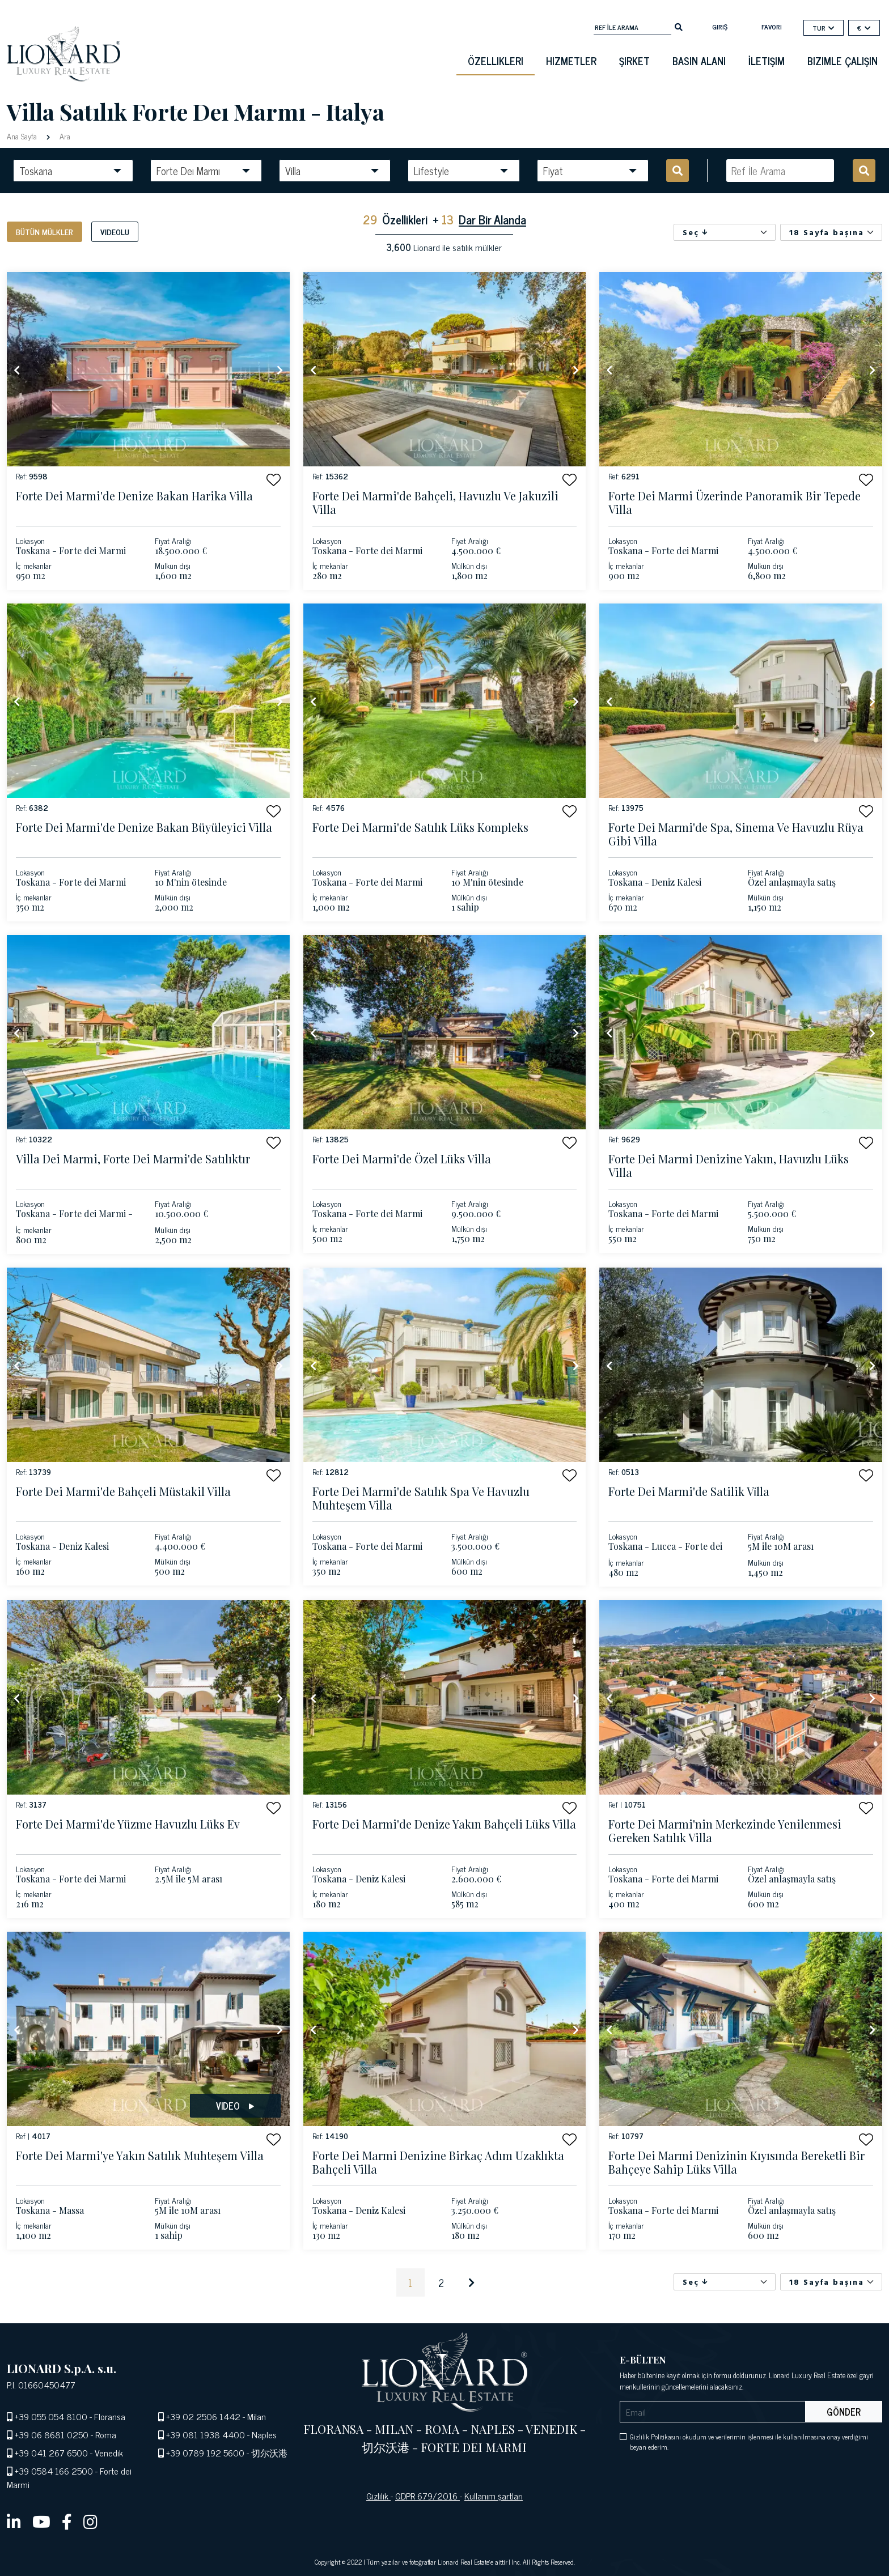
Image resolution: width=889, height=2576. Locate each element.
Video (235, 2105)
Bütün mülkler (44, 231)
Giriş (719, 26)
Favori (771, 26)
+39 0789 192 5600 (205, 2452)
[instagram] (90, 2521)
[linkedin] (14, 2521)
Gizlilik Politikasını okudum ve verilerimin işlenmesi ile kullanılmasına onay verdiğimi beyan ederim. (749, 2442)
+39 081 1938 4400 (205, 2434)
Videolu (114, 231)
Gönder (844, 2411)
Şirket (634, 60)
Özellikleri (495, 60)
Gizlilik (378, 2495)
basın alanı (699, 60)
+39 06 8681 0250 (51, 2434)
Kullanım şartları (493, 2495)
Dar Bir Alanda (492, 219)
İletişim (766, 60)
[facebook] (67, 2521)
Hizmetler (571, 60)
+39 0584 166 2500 (53, 2470)
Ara (63, 135)
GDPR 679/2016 (427, 2495)
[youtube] (41, 2521)
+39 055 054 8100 (51, 2416)
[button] (273, 480)
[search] (678, 26)
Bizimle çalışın (842, 60)
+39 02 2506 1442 (203, 2416)
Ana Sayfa (23, 135)
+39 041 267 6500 (51, 2452)
